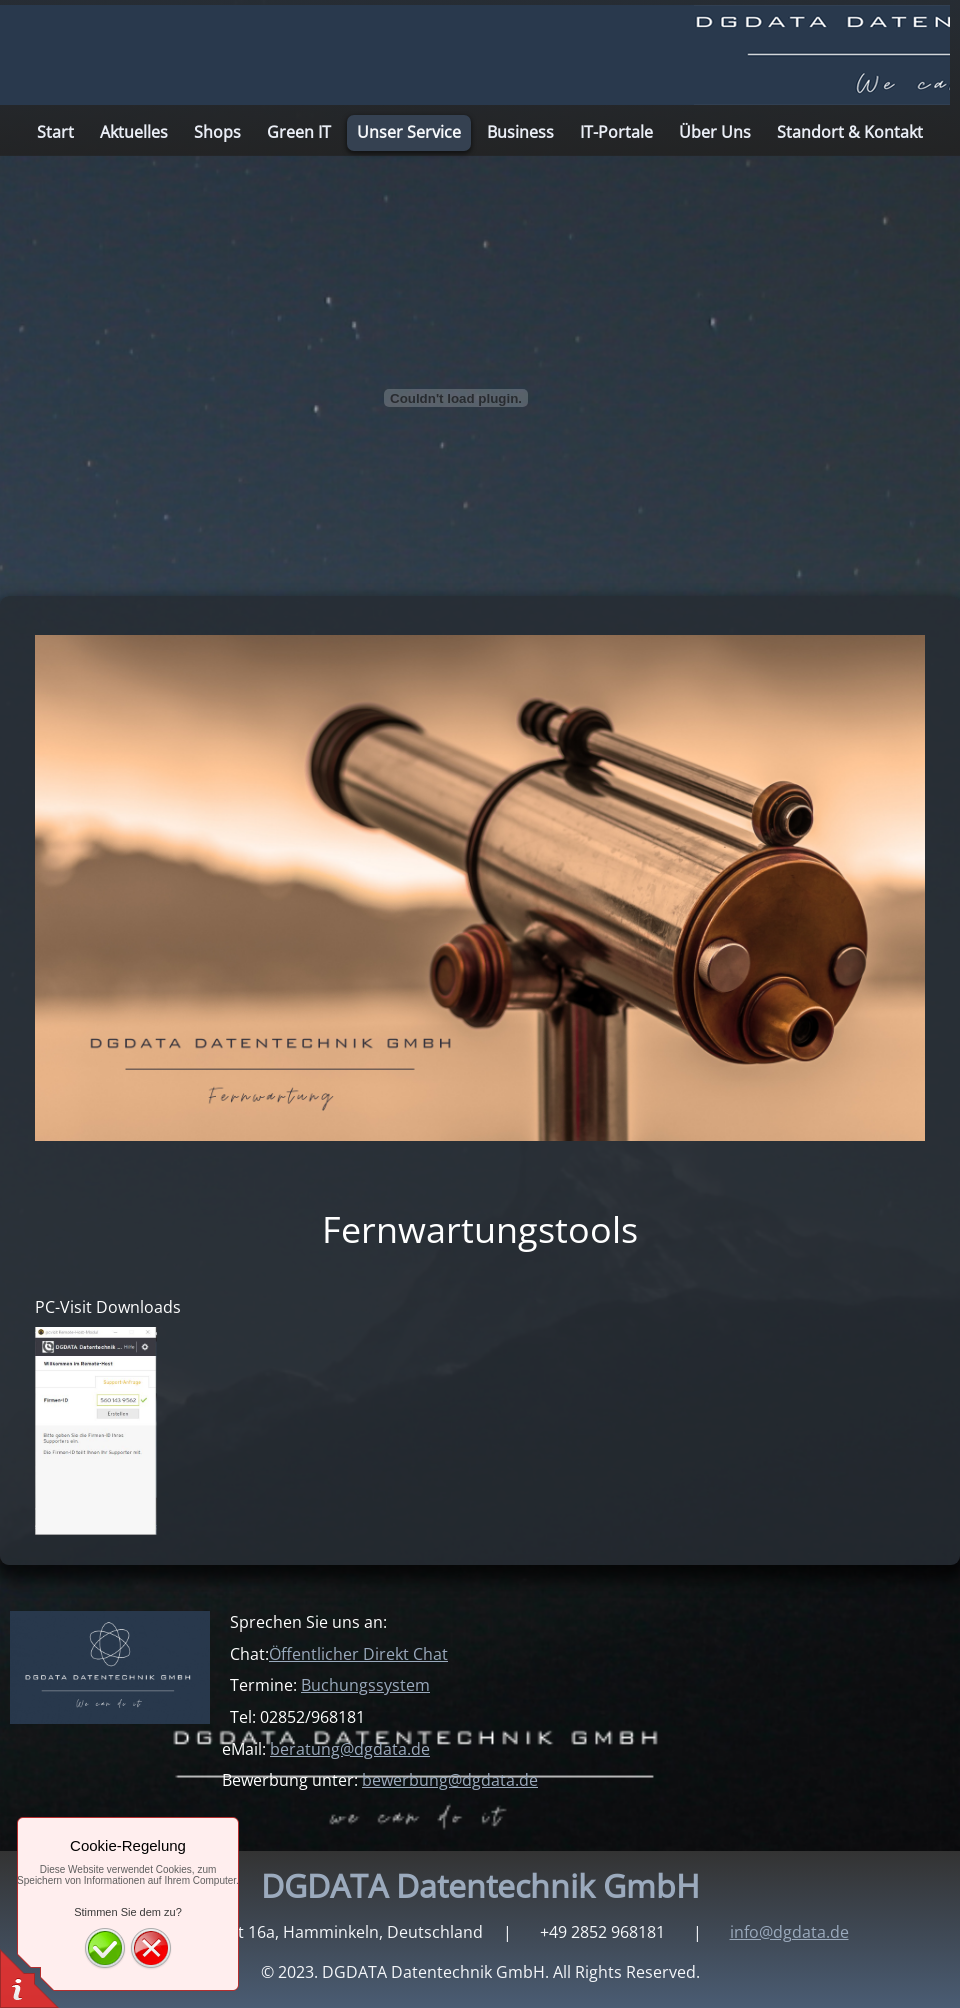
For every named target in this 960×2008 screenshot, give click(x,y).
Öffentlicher (358, 1654)
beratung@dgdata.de (350, 1749)
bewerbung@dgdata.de (450, 1780)
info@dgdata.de (789, 1932)
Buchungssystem (365, 1685)
